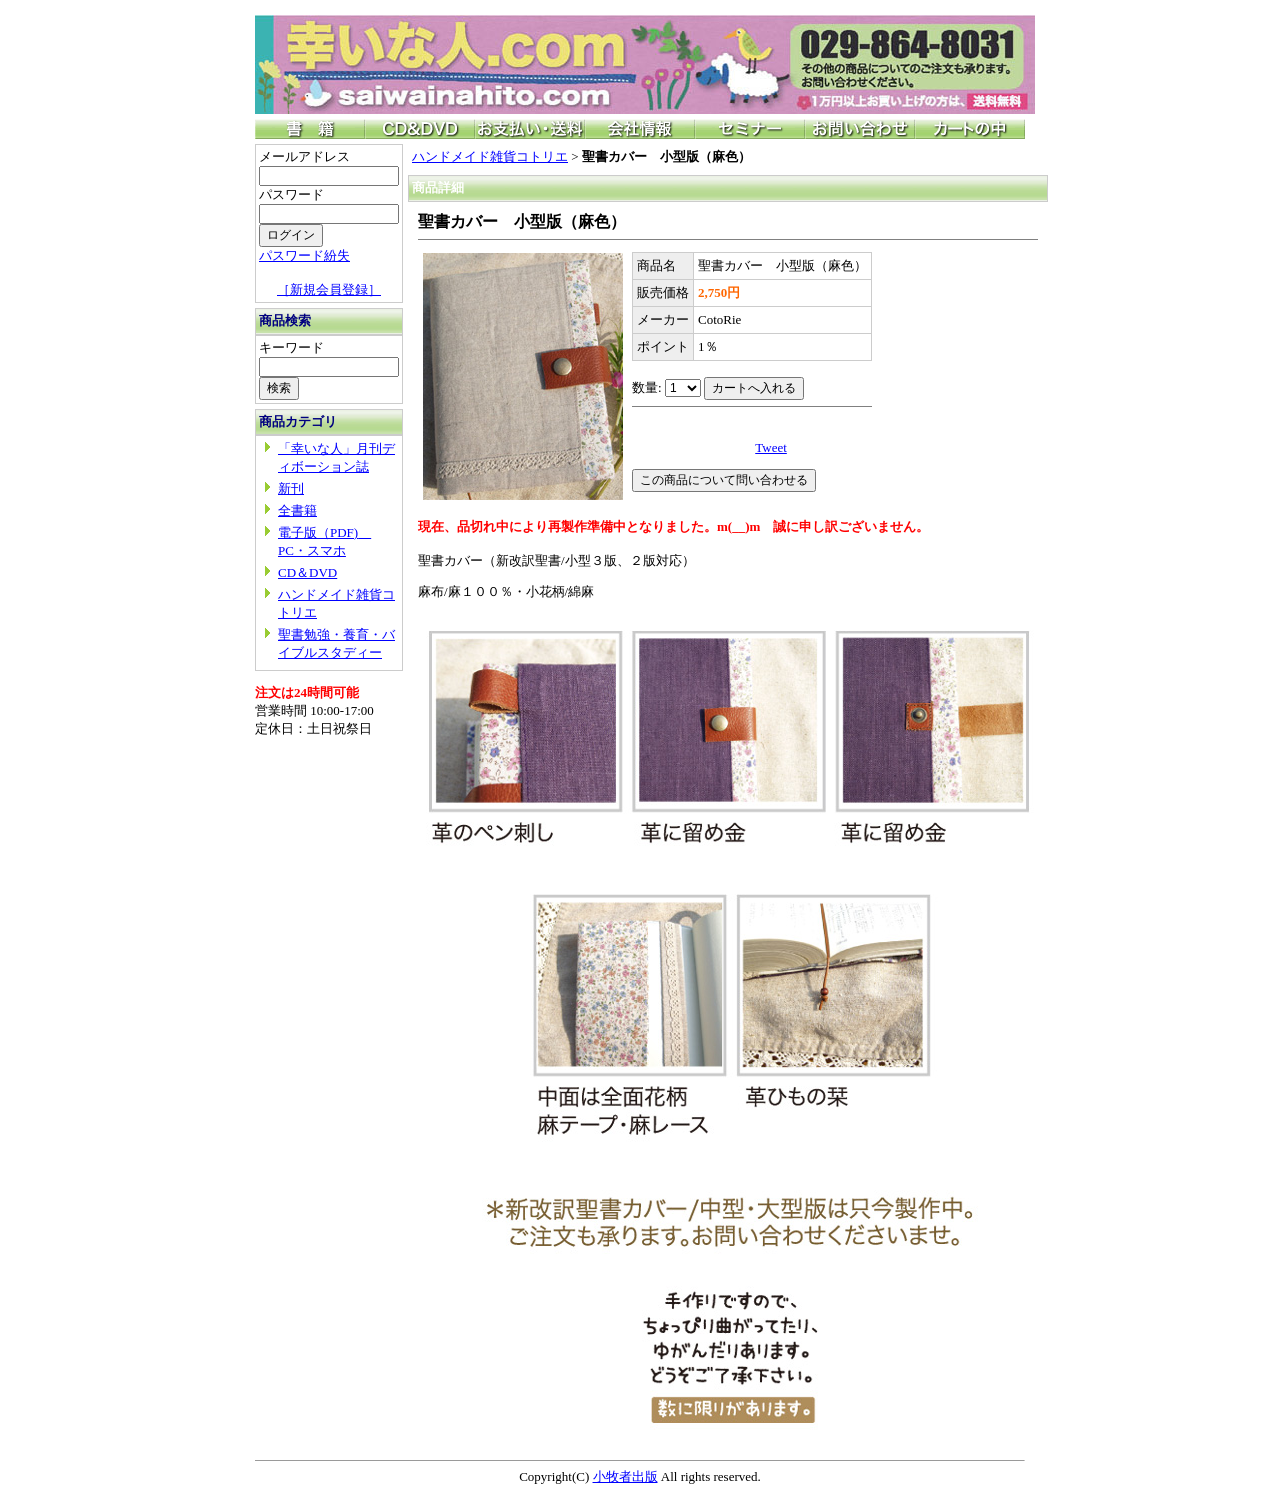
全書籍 (297, 510)
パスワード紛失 (304, 255)
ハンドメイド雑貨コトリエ (490, 156)
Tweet (771, 447)
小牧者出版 (625, 1476)
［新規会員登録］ (329, 289)
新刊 (291, 488)
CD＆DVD (307, 572)
